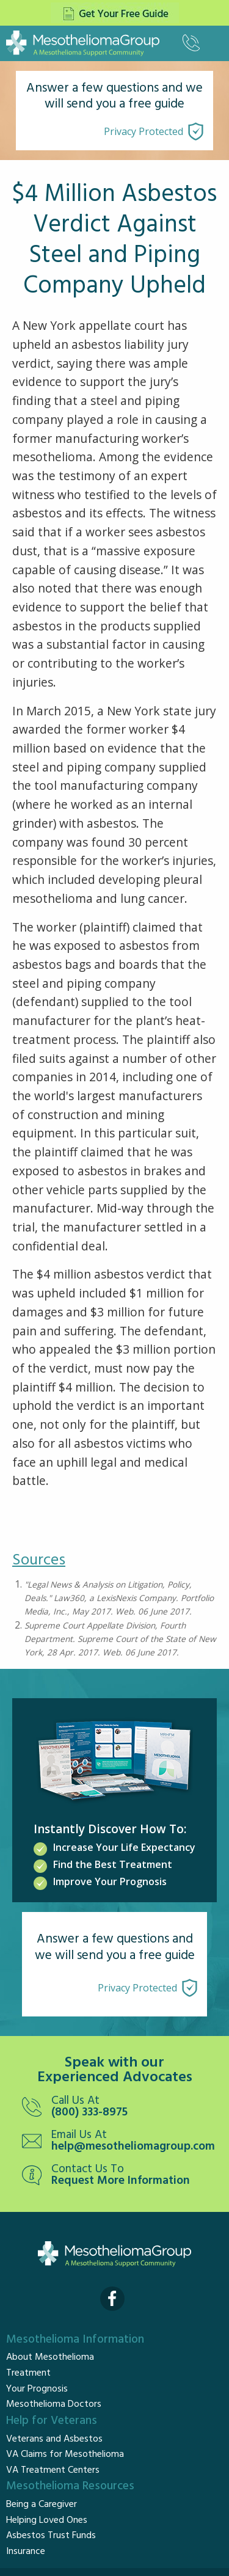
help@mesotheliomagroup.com (133, 2147)
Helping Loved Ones (46, 2520)
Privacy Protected (143, 131)
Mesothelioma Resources (70, 2486)
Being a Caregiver (41, 2504)
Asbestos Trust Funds (51, 2536)
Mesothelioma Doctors (53, 2404)
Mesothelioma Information (75, 2339)
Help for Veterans (51, 2421)
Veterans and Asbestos (54, 2439)
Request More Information (120, 2181)
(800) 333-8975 (89, 2112)
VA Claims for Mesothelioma (65, 2454)
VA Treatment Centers (53, 2470)
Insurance (25, 2552)
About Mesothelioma (50, 2357)
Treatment (28, 2373)
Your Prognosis (37, 2389)
